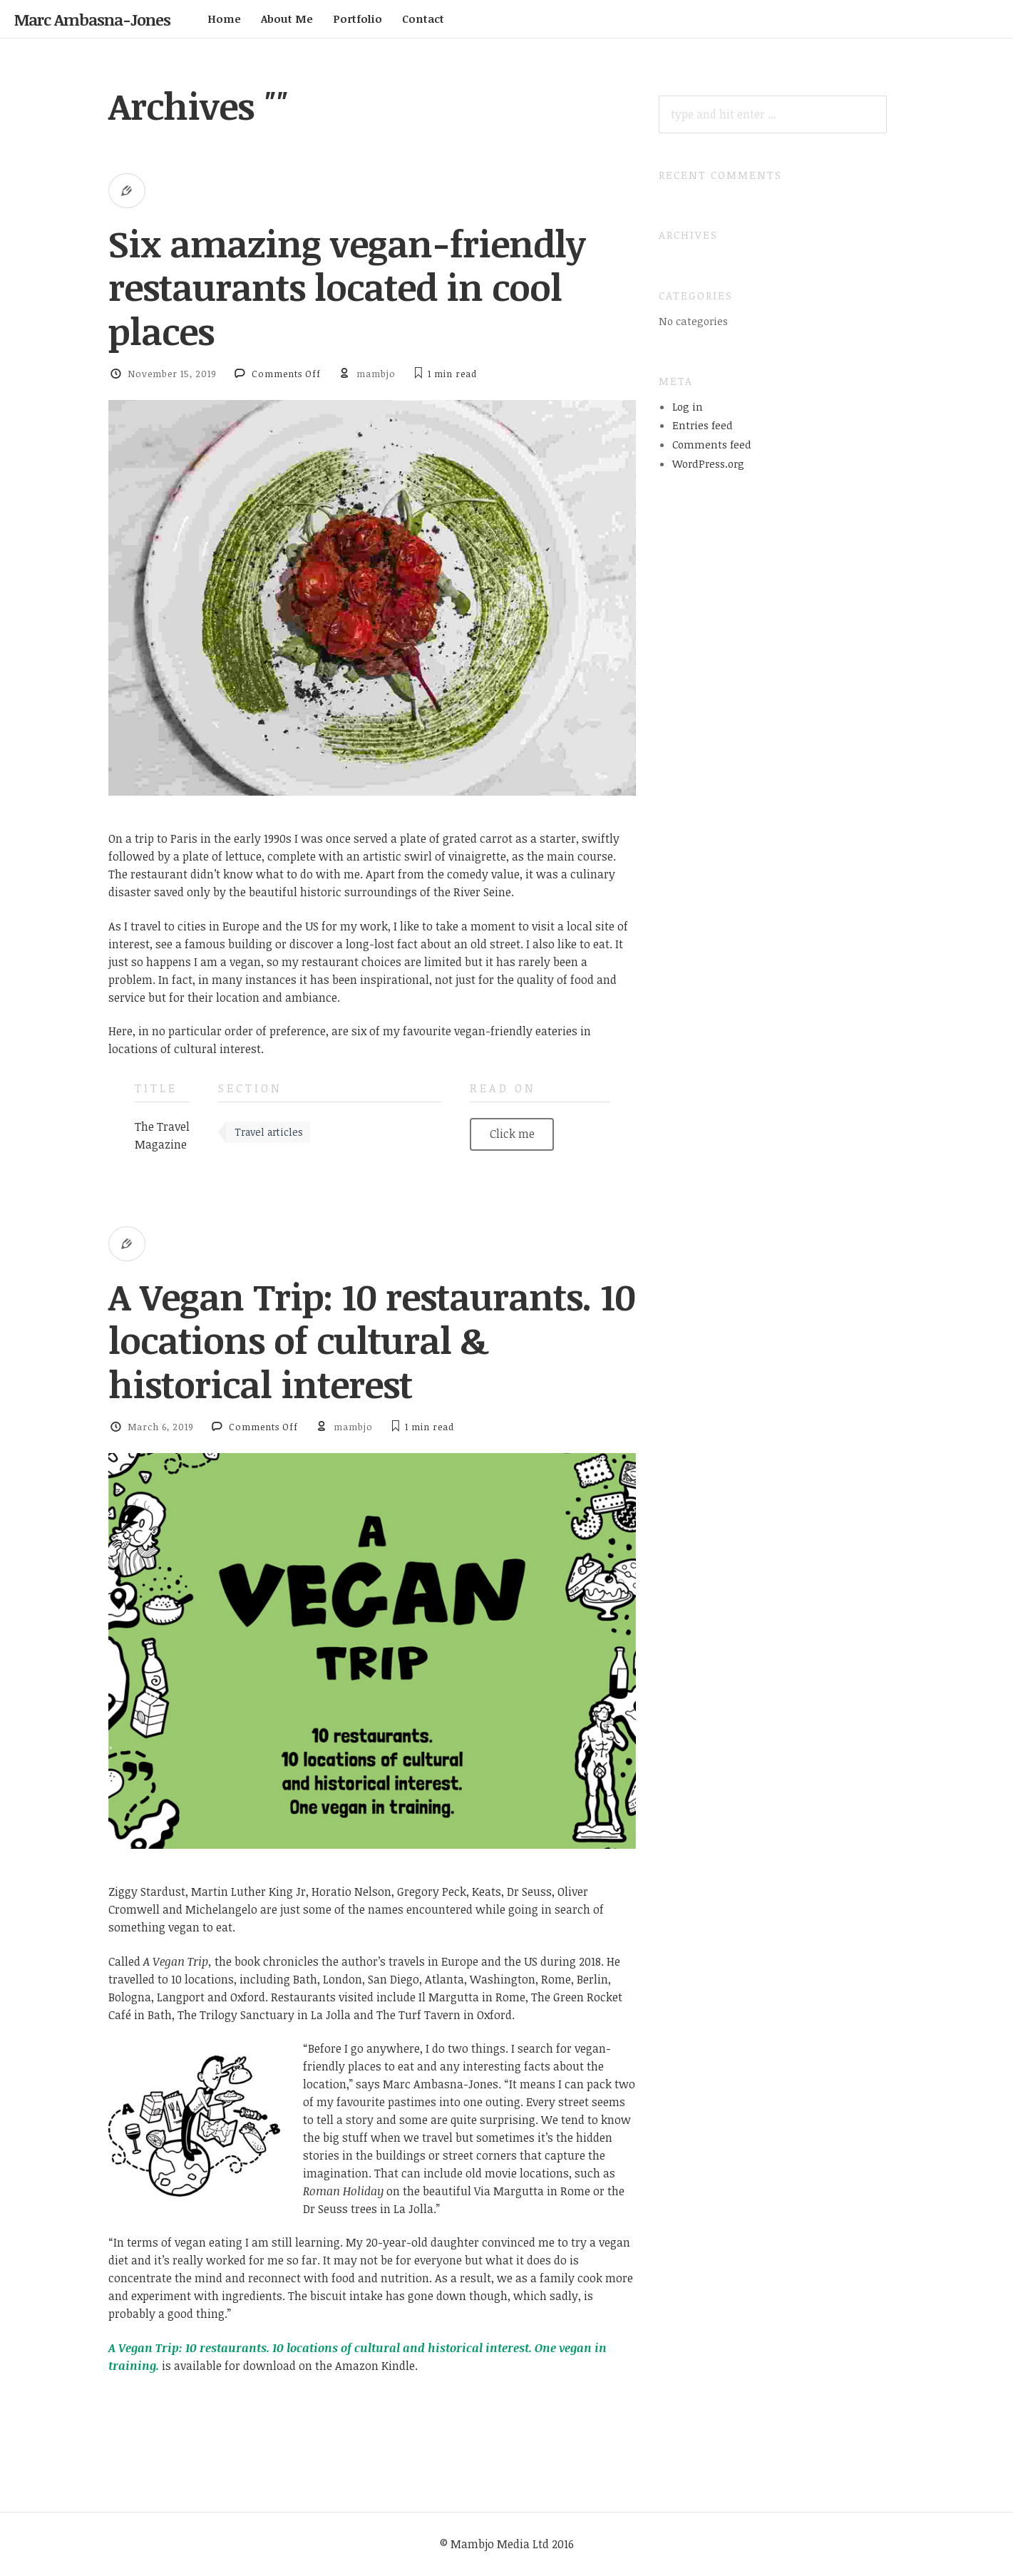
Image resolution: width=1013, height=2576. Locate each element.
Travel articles (269, 1132)
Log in (687, 406)
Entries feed (702, 425)
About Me (287, 18)
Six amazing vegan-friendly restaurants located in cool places (346, 287)
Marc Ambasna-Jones (92, 19)
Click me (512, 1133)
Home (224, 18)
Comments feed (711, 444)
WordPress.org (708, 463)
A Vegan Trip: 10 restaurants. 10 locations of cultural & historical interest (371, 1340)
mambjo (376, 373)
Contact (423, 18)
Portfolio (357, 18)
